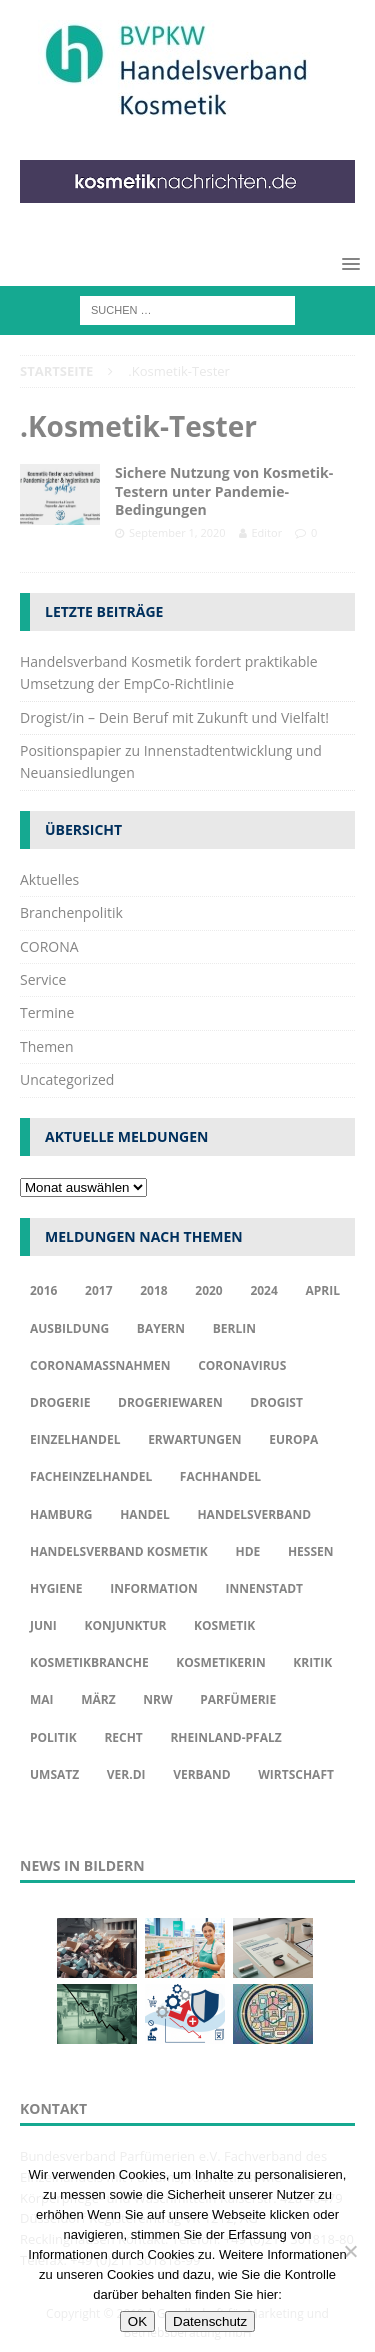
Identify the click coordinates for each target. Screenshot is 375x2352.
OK (137, 2321)
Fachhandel (220, 1476)
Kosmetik (224, 1625)
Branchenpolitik (71, 912)
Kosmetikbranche (89, 1662)
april (322, 1290)
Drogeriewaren (170, 1402)
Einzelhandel (75, 1439)
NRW (157, 1699)
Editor (267, 532)
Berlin (234, 1328)
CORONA (49, 946)
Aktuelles (49, 879)
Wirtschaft (296, 1774)
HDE (247, 1551)
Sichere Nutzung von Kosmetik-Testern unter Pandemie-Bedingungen (224, 490)
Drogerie (60, 1402)
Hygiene (56, 1588)
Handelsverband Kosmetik (119, 1551)
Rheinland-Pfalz (225, 1737)
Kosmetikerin (220, 1662)
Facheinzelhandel (91, 1476)
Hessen (311, 1551)
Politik (53, 1737)
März (98, 1699)
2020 (208, 1290)
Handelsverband (254, 1514)
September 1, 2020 (177, 532)
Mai (42, 1699)
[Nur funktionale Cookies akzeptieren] (350, 2251)
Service (43, 979)
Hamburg (61, 1514)
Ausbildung (69, 1328)
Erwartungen (194, 1439)
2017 (98, 1290)
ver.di (126, 1774)
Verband (201, 1774)
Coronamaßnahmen (100, 1365)
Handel (145, 1514)
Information (154, 1588)
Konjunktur (125, 1625)
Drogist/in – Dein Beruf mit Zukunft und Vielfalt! (174, 717)
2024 (263, 1290)
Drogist (276, 1402)
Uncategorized (67, 1079)
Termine (47, 1012)
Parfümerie (238, 1699)
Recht (123, 1737)
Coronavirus (242, 1365)
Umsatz (54, 1774)
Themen (47, 1046)
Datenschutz (210, 2321)
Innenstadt (264, 1588)
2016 (43, 1290)
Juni (43, 1625)
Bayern (161, 1328)
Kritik (312, 1662)
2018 (153, 1290)
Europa (293, 1439)
